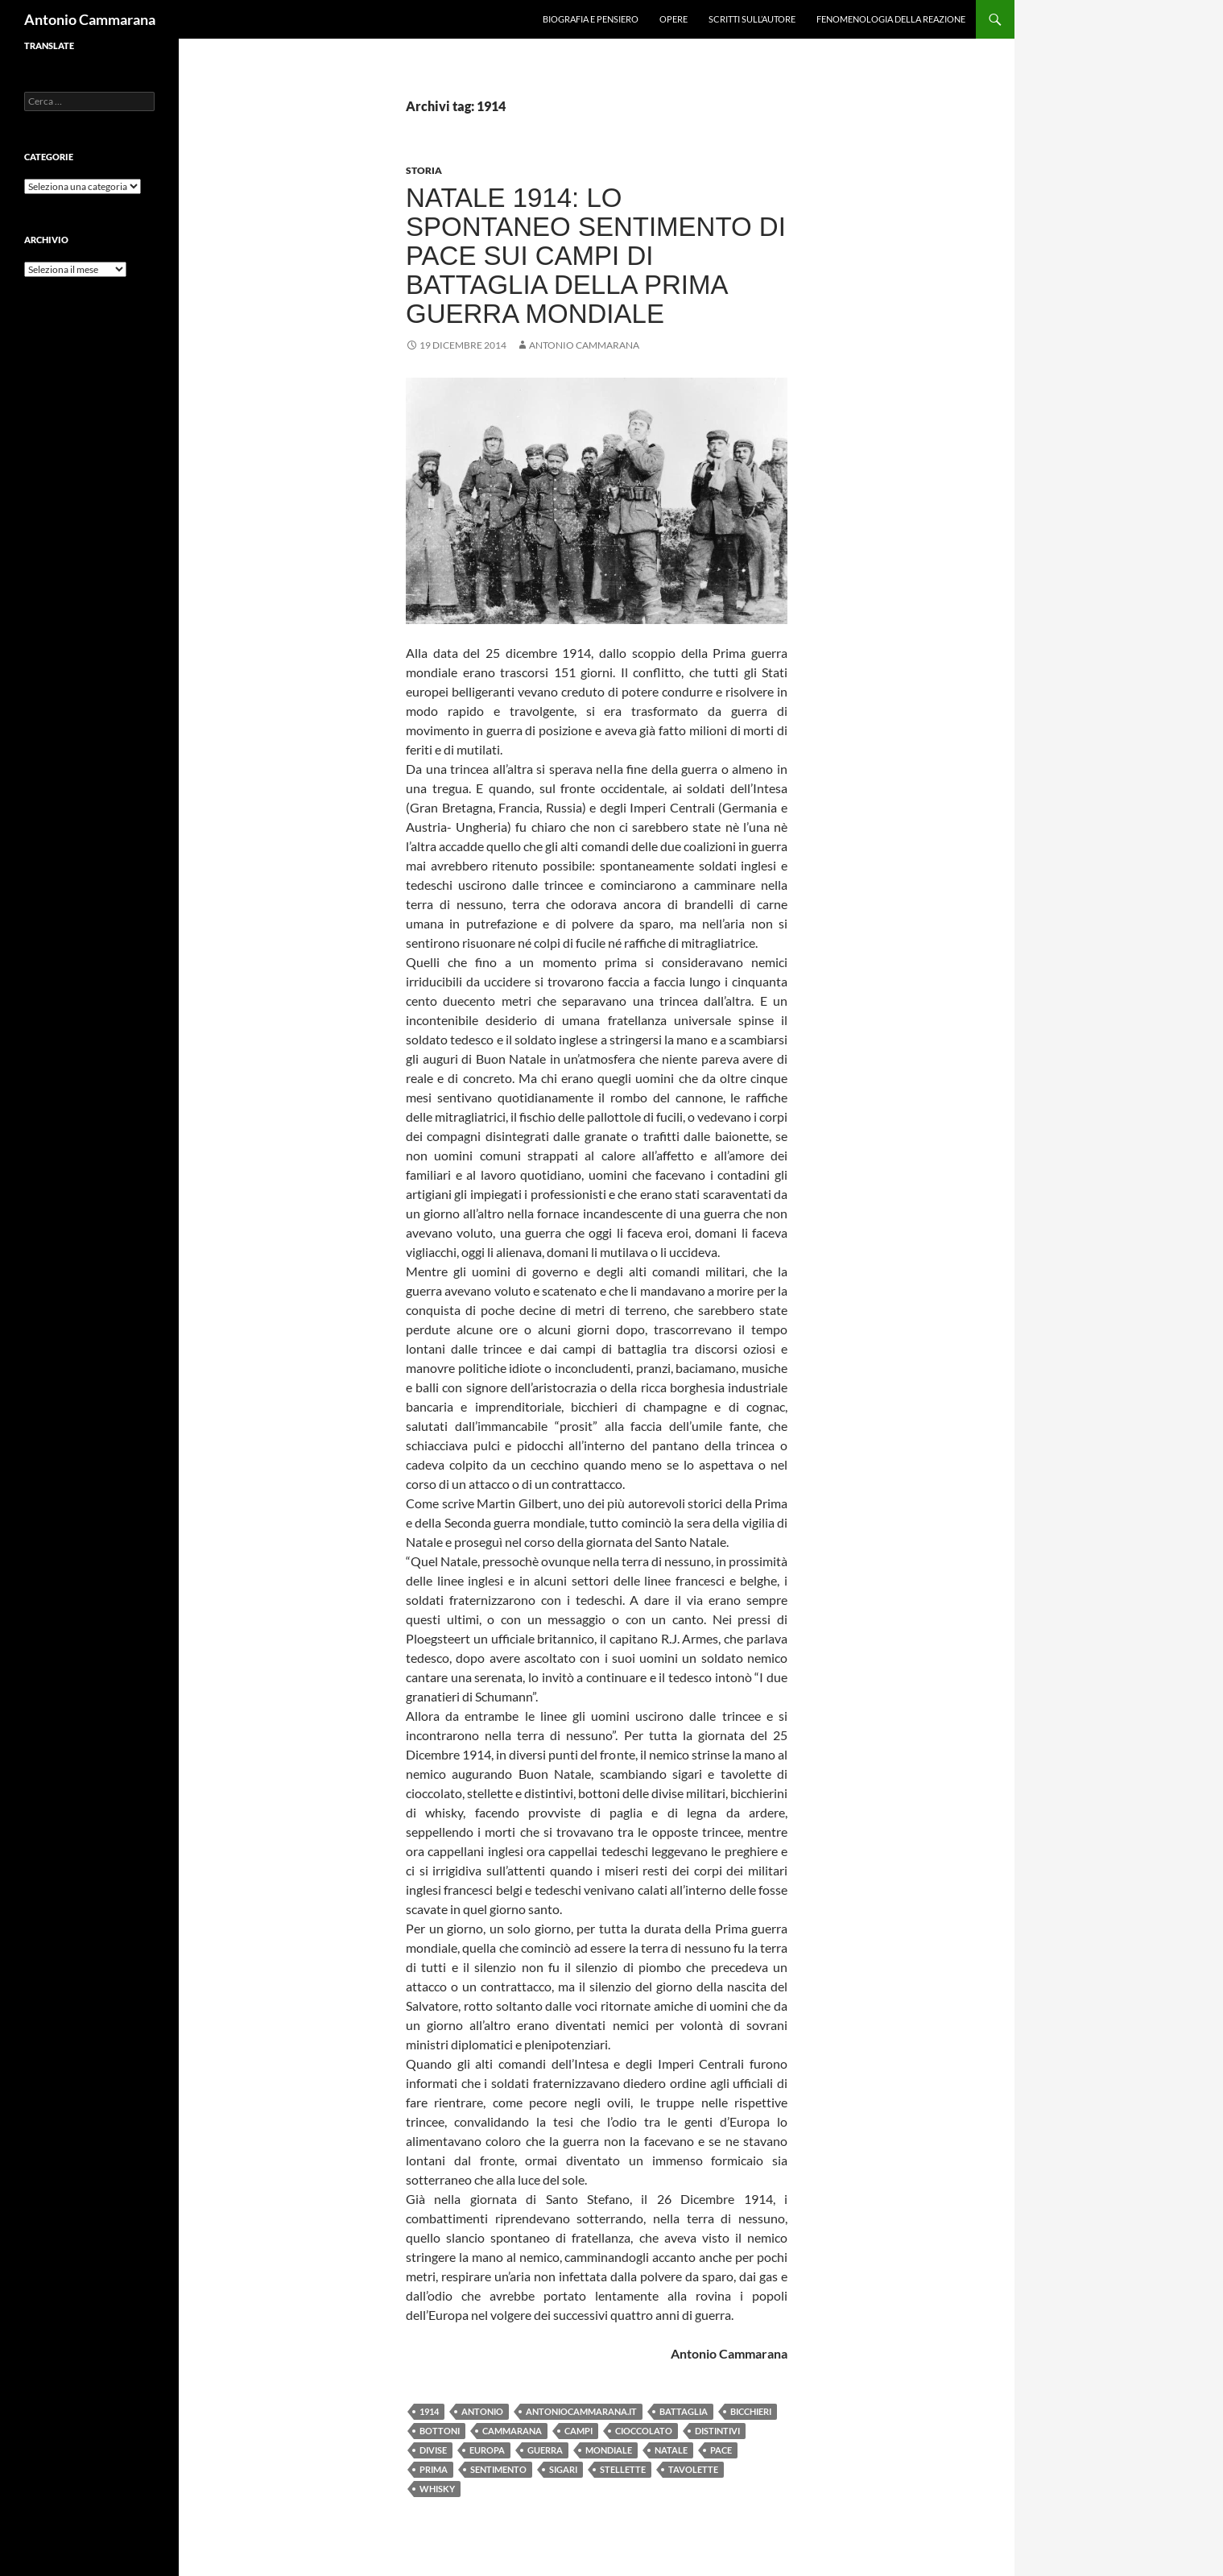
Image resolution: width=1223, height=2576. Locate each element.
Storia (424, 170)
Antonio (482, 2411)
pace (721, 2450)
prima (433, 2469)
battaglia (683, 2411)
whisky (437, 2488)
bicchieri (750, 2411)
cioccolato (643, 2430)
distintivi (717, 2430)
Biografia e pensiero (590, 19)
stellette (623, 2469)
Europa (487, 2450)
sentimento (498, 2469)
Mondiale (608, 2450)
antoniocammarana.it (581, 2411)
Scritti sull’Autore (752, 19)
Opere (673, 19)
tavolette (693, 2469)
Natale (671, 2450)
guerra (545, 2450)
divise (433, 2450)
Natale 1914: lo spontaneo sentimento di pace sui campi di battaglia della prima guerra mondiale (596, 256)
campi (578, 2430)
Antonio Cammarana (89, 19)
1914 (429, 2411)
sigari (563, 2469)
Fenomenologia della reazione (890, 19)
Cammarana (512, 2430)
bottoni (439, 2430)
